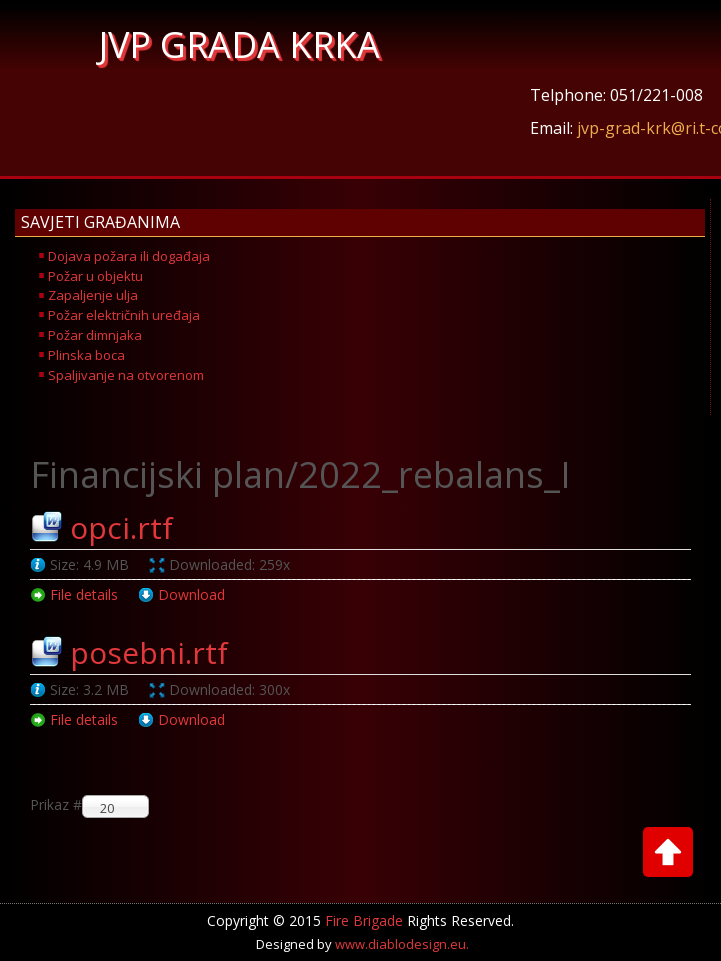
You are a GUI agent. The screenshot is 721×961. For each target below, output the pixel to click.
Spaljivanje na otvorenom (126, 375)
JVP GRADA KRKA (239, 44)
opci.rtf (121, 527)
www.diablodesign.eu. (402, 944)
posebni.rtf (149, 652)
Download (191, 594)
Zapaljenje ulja (93, 295)
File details (84, 594)
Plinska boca (86, 355)
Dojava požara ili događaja (129, 256)
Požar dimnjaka (95, 335)
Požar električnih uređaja (124, 315)
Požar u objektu (95, 276)
